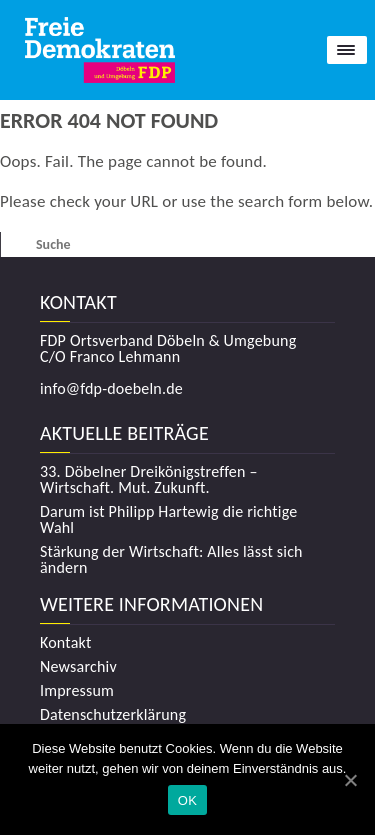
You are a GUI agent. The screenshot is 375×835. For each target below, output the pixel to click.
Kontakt (66, 643)
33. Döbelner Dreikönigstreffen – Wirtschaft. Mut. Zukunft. (149, 480)
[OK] (350, 780)
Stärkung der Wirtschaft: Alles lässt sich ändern (171, 560)
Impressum (77, 691)
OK (187, 800)
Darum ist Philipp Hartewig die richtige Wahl (168, 520)
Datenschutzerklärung (113, 715)
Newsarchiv (78, 667)
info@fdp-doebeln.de (111, 388)
